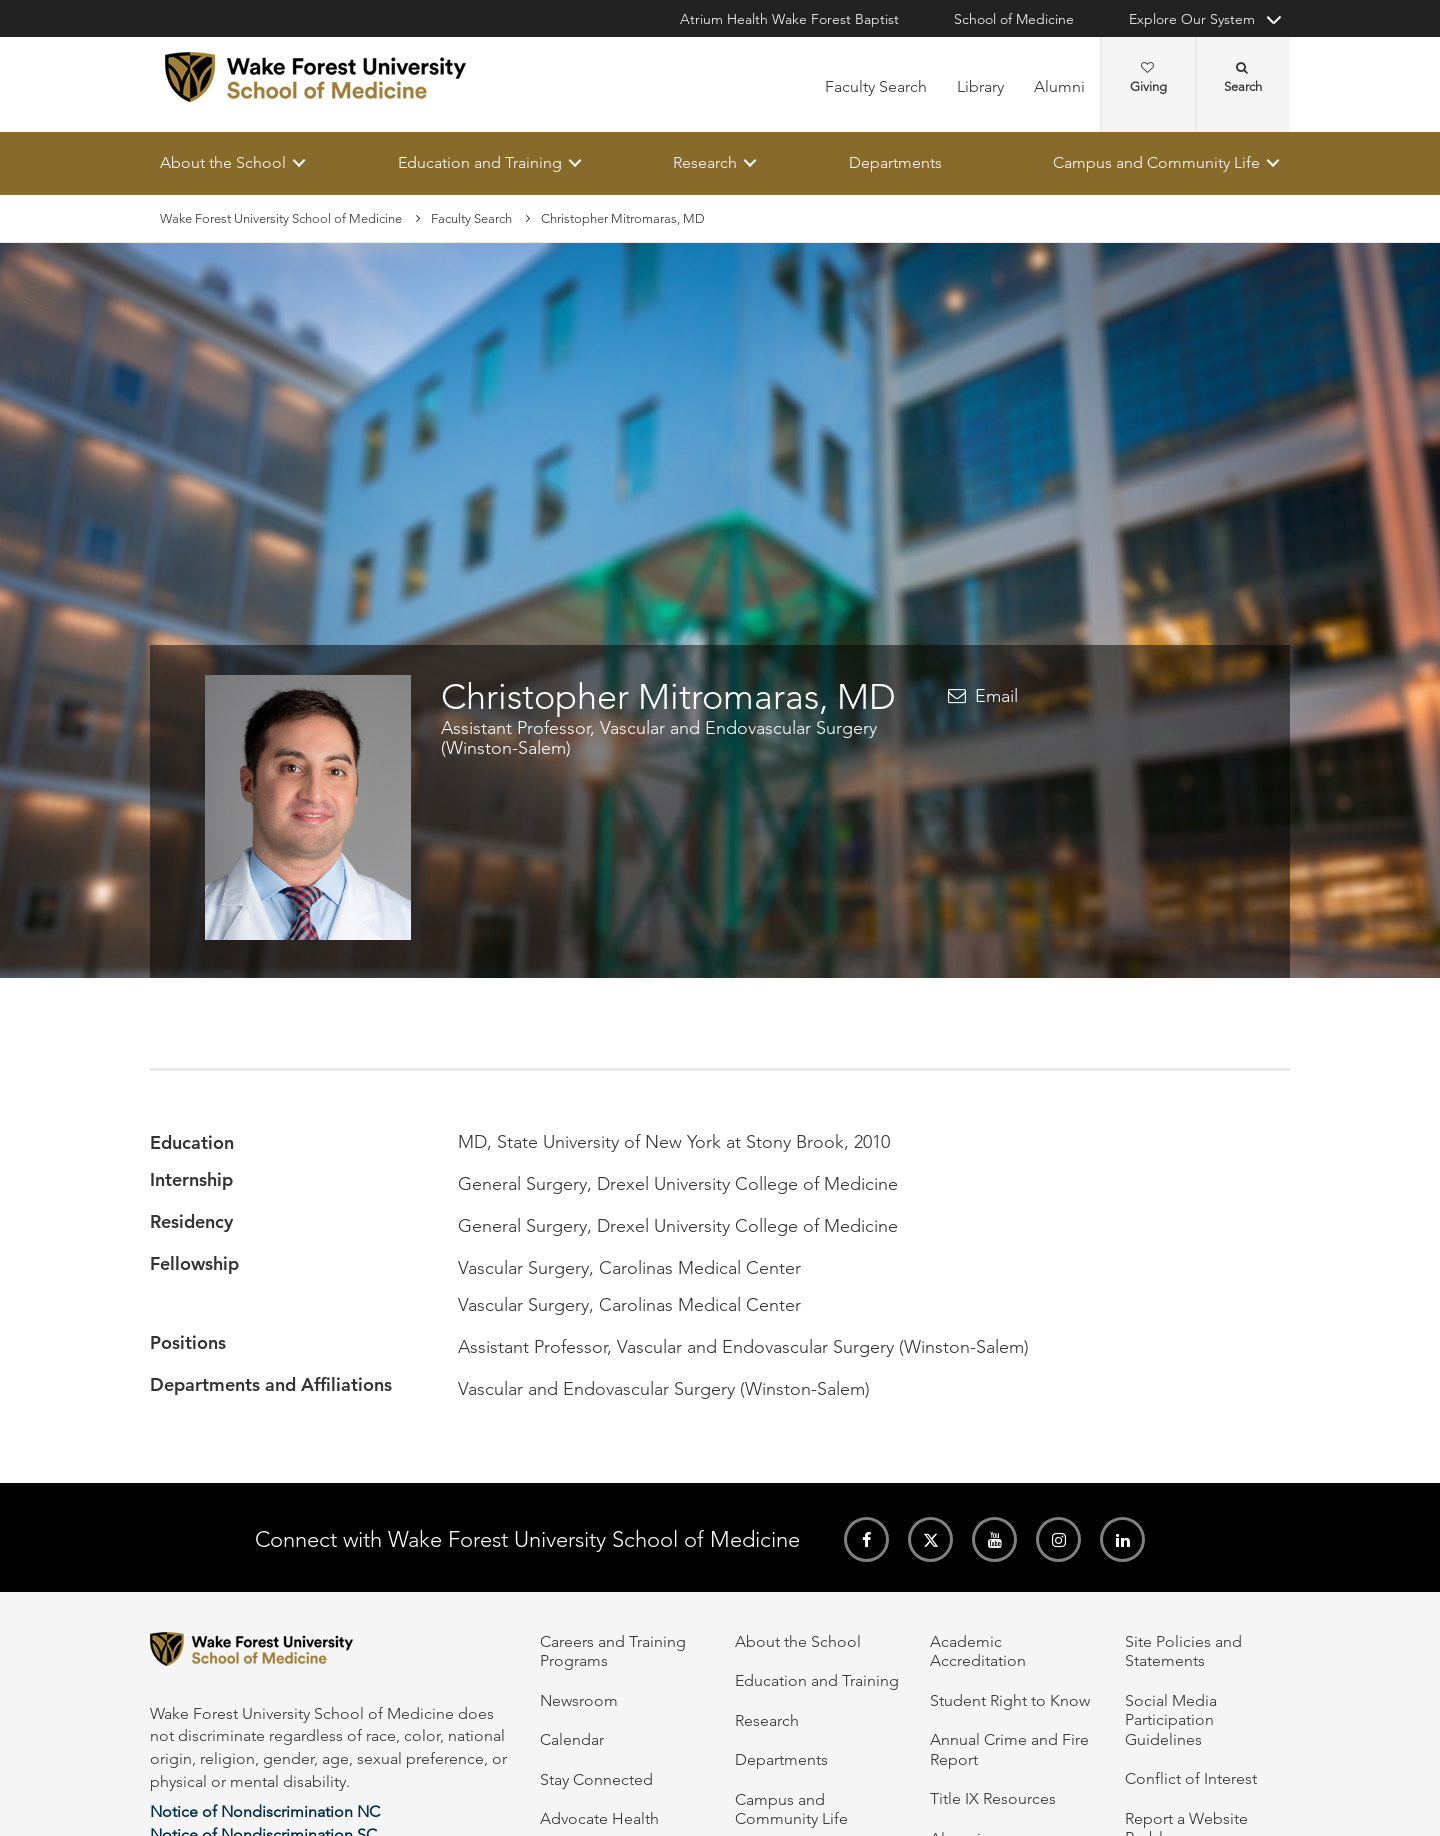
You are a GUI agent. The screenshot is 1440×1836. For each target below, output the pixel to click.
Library (980, 86)
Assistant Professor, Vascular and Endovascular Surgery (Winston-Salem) (659, 738)
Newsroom (579, 1700)
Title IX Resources (993, 1798)
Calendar (572, 1739)
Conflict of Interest (1191, 1778)
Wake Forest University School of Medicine (281, 218)
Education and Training (480, 162)
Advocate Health (599, 1818)
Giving (1148, 78)
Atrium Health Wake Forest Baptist (789, 19)
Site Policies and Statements (1183, 1651)
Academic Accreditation (978, 1651)
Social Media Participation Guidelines (1171, 1720)
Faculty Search (876, 86)
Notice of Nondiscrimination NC (265, 1811)
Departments (895, 162)
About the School (223, 162)
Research (705, 162)
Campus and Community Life (1156, 162)
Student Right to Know (1010, 1700)
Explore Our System (1192, 19)
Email (996, 696)
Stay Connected (596, 1779)
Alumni (1059, 86)
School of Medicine (1014, 19)
